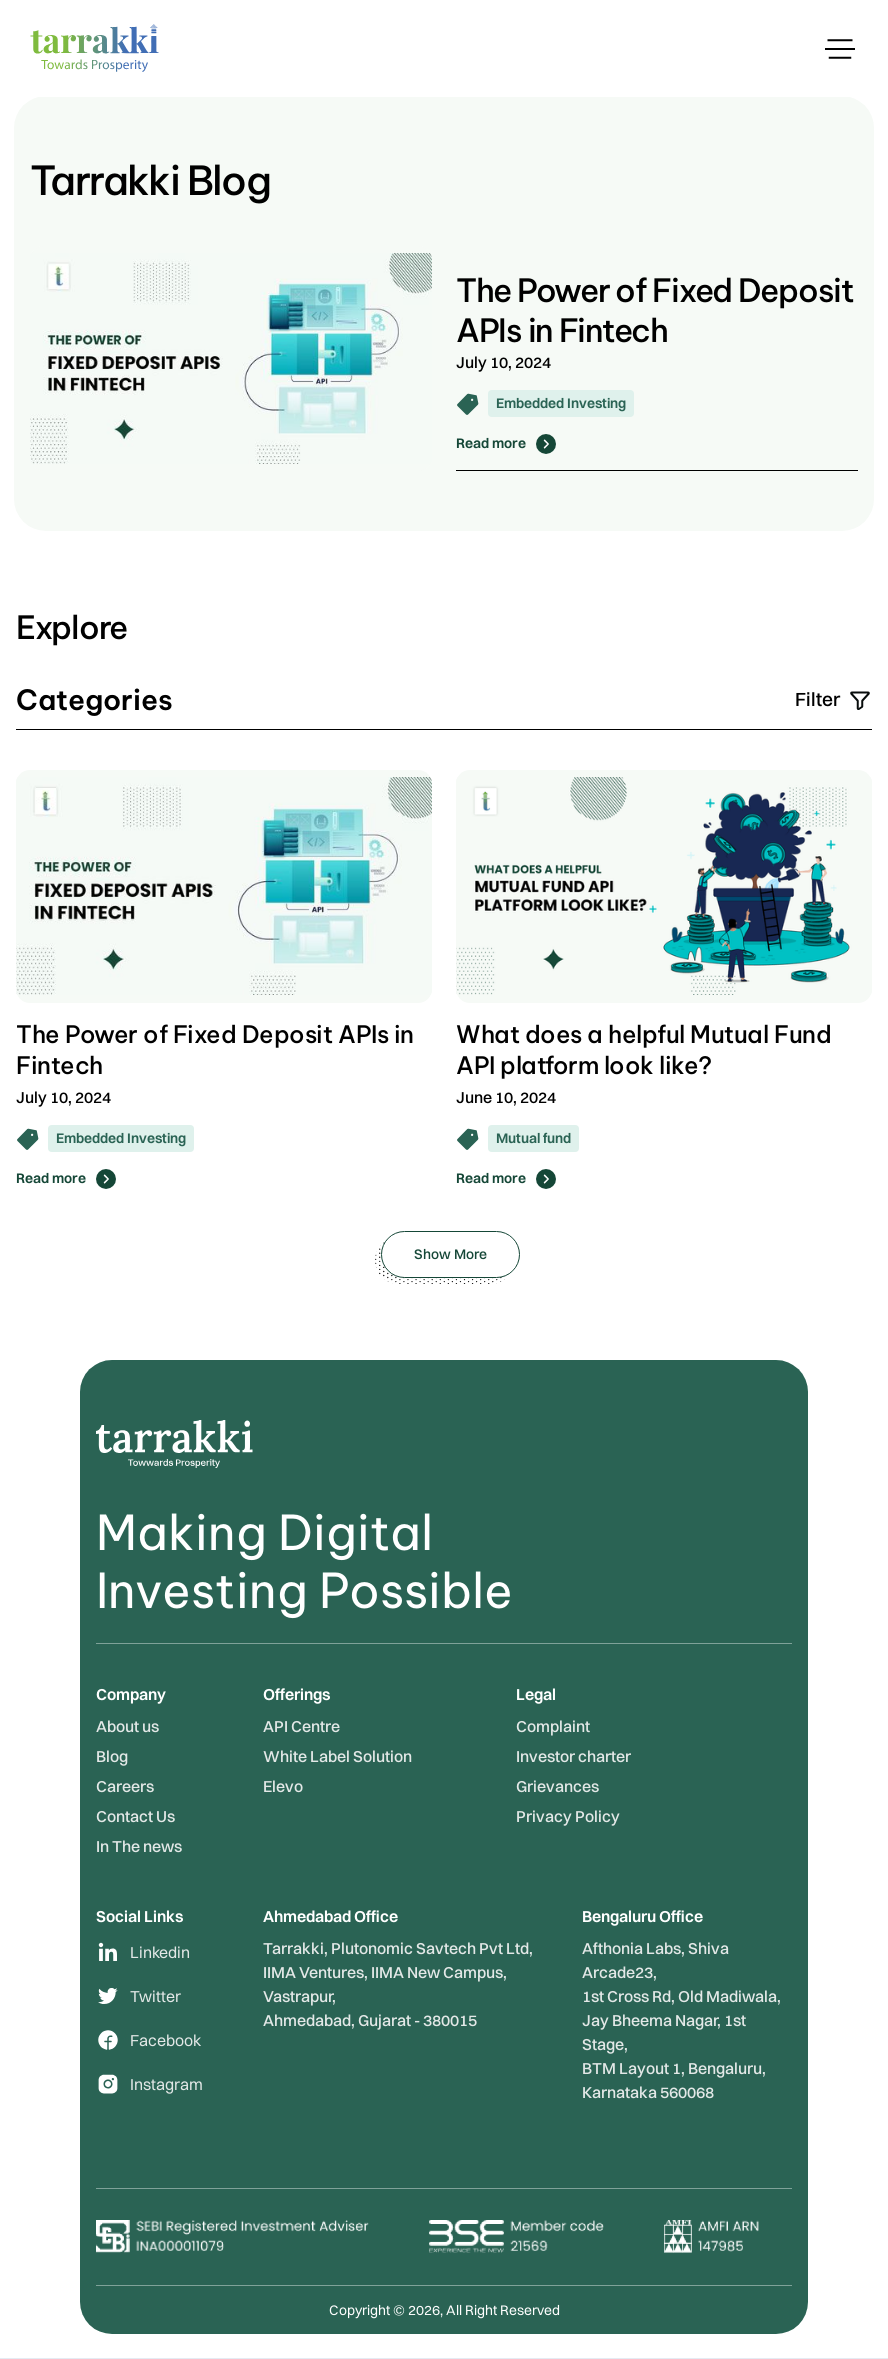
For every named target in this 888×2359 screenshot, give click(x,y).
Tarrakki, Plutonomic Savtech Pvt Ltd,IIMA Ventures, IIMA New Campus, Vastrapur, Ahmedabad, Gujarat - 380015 (398, 1984)
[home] (94, 48)
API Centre (301, 1726)
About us (127, 1726)
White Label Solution (337, 1756)
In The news (139, 1846)
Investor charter (573, 1756)
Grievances (557, 1786)
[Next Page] (450, 1254)
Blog (112, 1756)
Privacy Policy (568, 1816)
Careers (125, 1786)
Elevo (283, 1786)
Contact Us (135, 1816)
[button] (840, 48)
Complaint (553, 1726)
